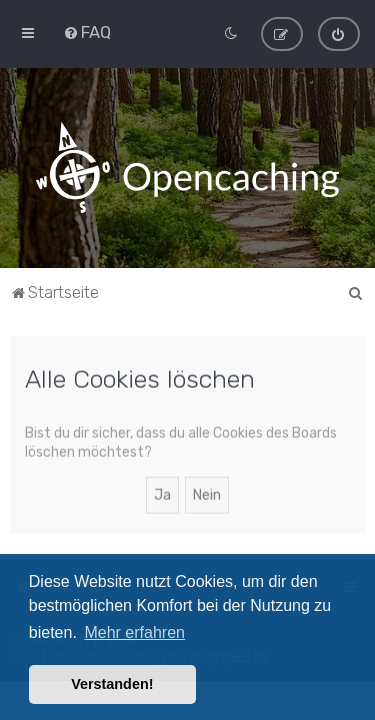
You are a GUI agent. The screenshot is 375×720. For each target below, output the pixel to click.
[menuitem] (87, 32)
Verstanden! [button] (112, 684)
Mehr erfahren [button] (134, 632)
